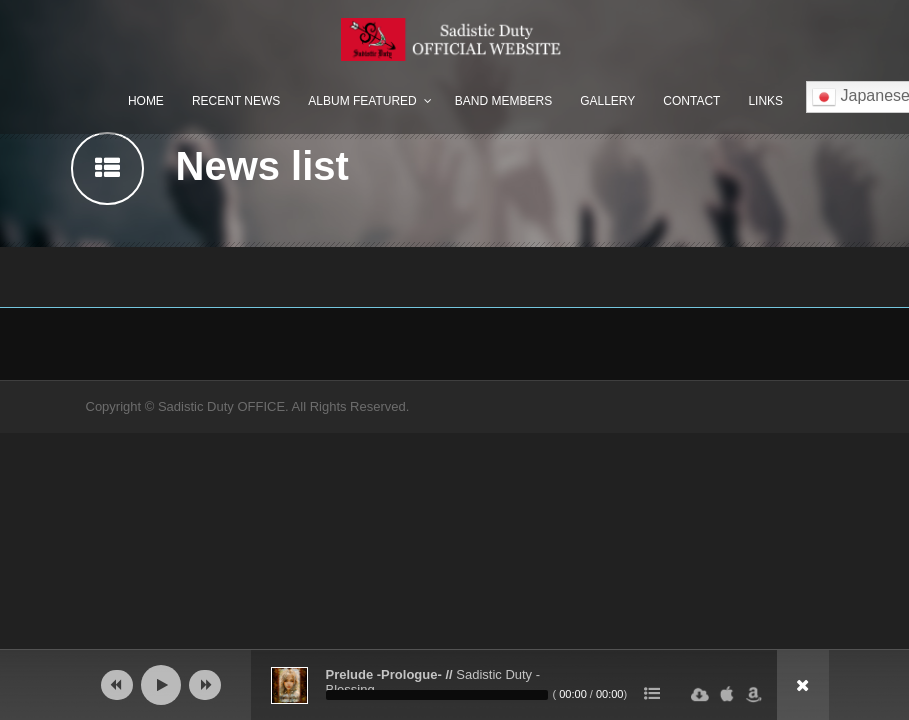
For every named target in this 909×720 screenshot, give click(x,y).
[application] (455, 685)
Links (765, 101)
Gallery (607, 101)
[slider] (437, 695)
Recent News (236, 101)
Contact (691, 101)
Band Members (503, 101)
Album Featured (362, 101)
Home (146, 101)
